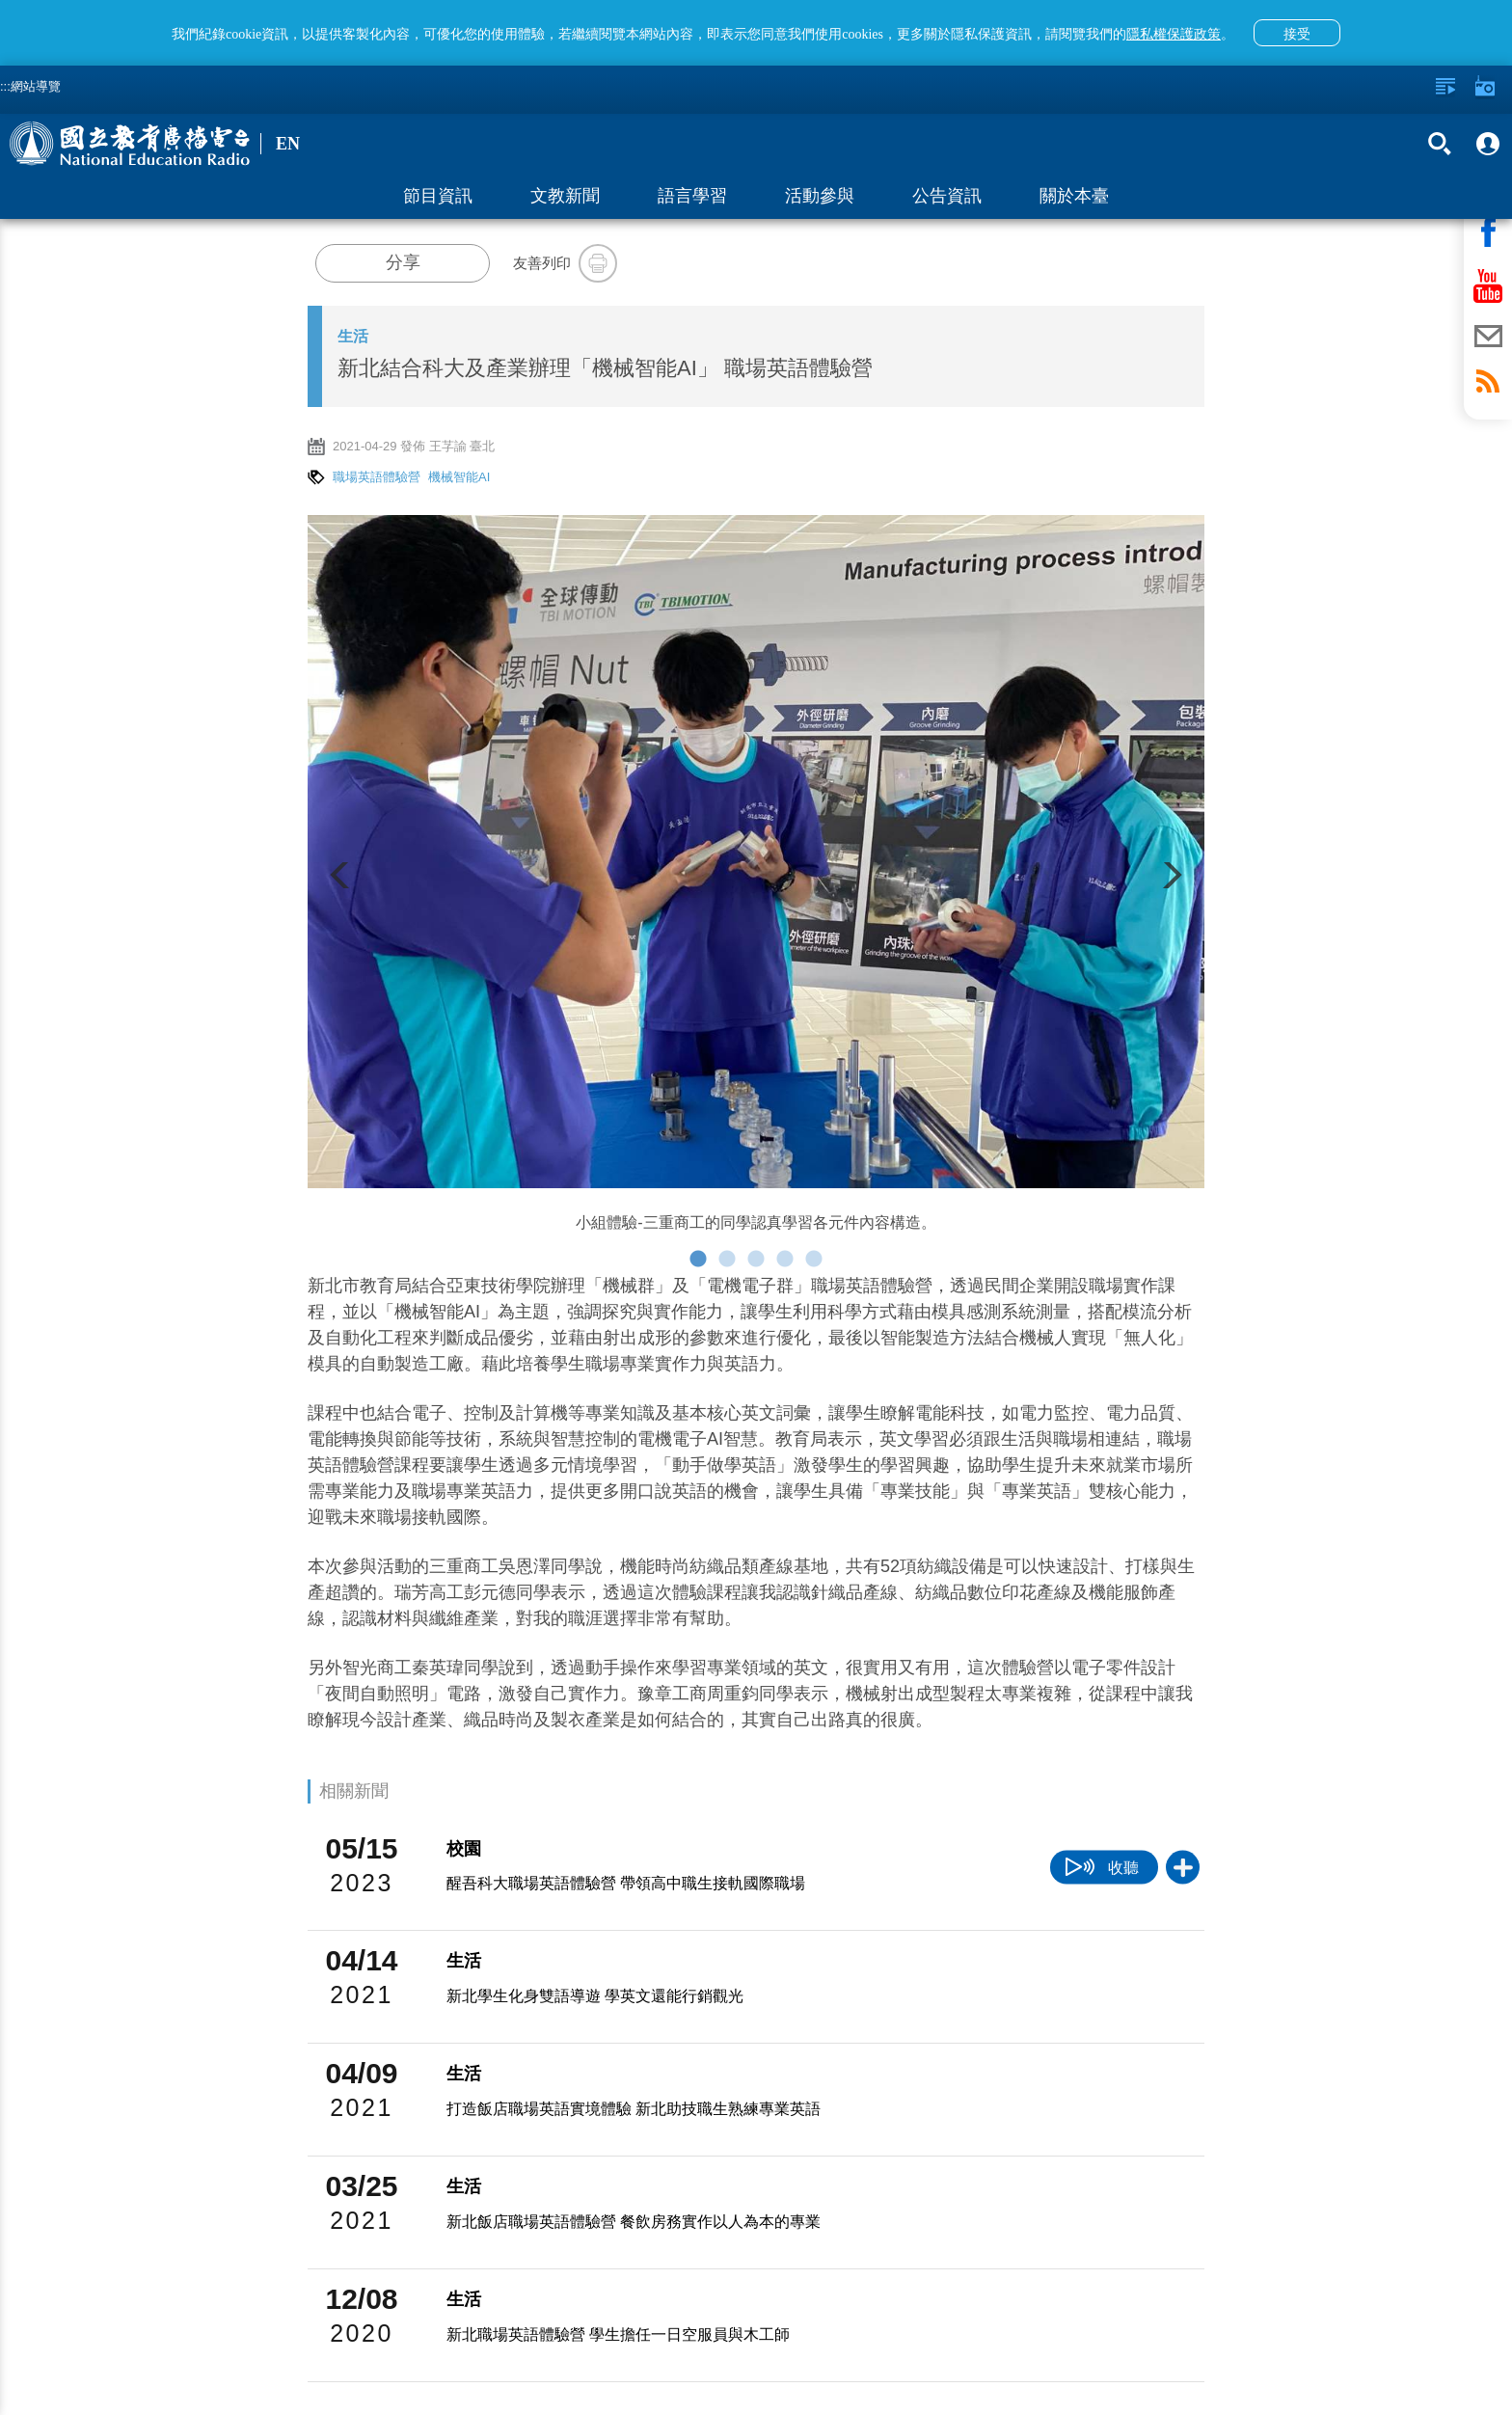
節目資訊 (437, 195)
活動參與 (819, 195)
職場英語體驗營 (376, 477)
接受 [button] (1296, 33)
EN (288, 143)
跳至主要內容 (0, 0)
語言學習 (692, 195)
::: (5, 86)
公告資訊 (947, 195)
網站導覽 (36, 86)
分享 (403, 262)
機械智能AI (459, 477)
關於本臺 (1074, 195)
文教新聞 (565, 195)
